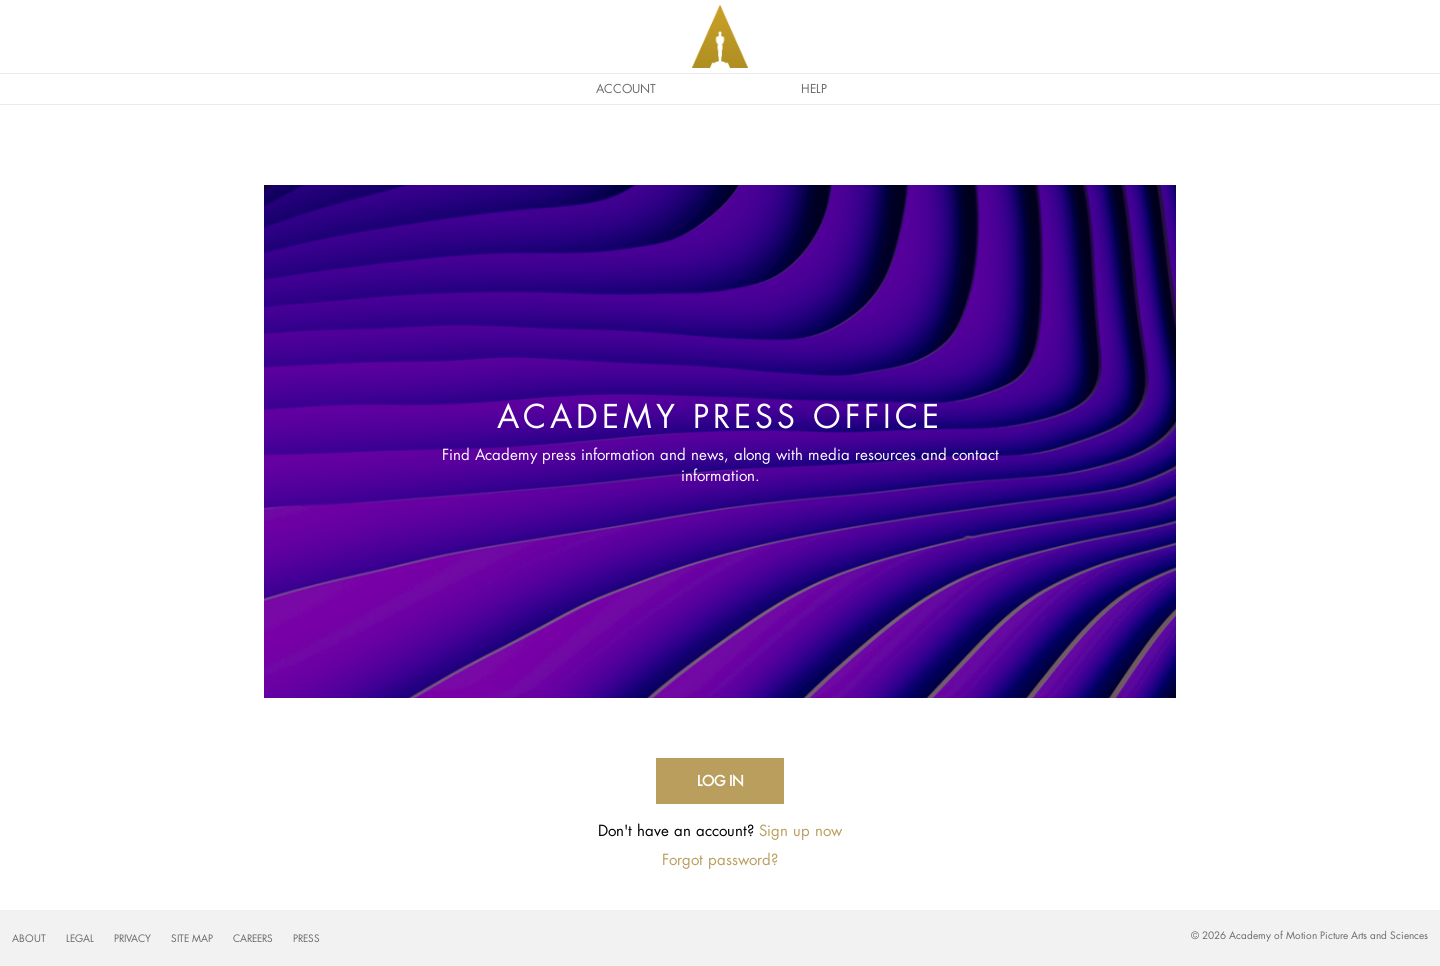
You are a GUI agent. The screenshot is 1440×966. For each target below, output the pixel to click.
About (29, 938)
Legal (80, 938)
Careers (253, 938)
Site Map (192, 938)
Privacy (132, 938)
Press (306, 938)
